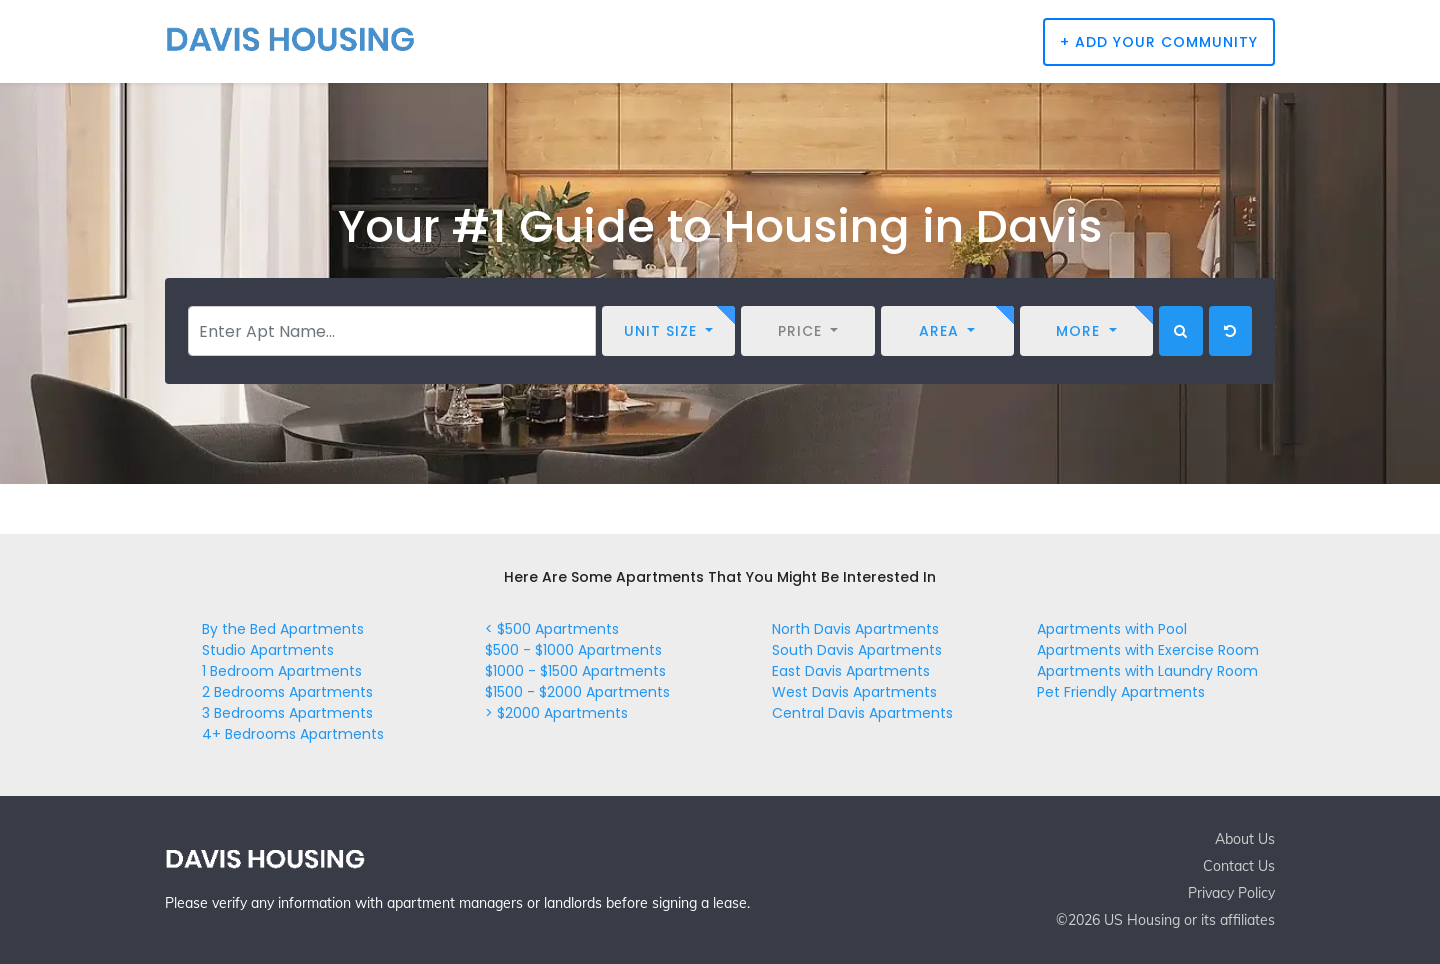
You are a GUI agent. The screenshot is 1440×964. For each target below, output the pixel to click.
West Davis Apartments (854, 692)
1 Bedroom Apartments (282, 671)
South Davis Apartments (857, 650)
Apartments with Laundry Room (1147, 671)
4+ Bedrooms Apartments (293, 734)
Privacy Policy (1231, 893)
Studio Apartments (268, 650)
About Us (1245, 839)
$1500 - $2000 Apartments (577, 692)
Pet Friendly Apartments (1121, 692)
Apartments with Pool (1112, 629)
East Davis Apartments (851, 671)
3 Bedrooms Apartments (287, 713)
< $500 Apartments (552, 629)
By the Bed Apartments (283, 629)
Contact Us (1239, 866)
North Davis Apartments (855, 629)
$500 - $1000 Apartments (573, 650)
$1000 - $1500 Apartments (575, 671)
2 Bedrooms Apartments (287, 692)
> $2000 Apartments (556, 713)
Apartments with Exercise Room (1148, 650)
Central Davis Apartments (862, 713)
